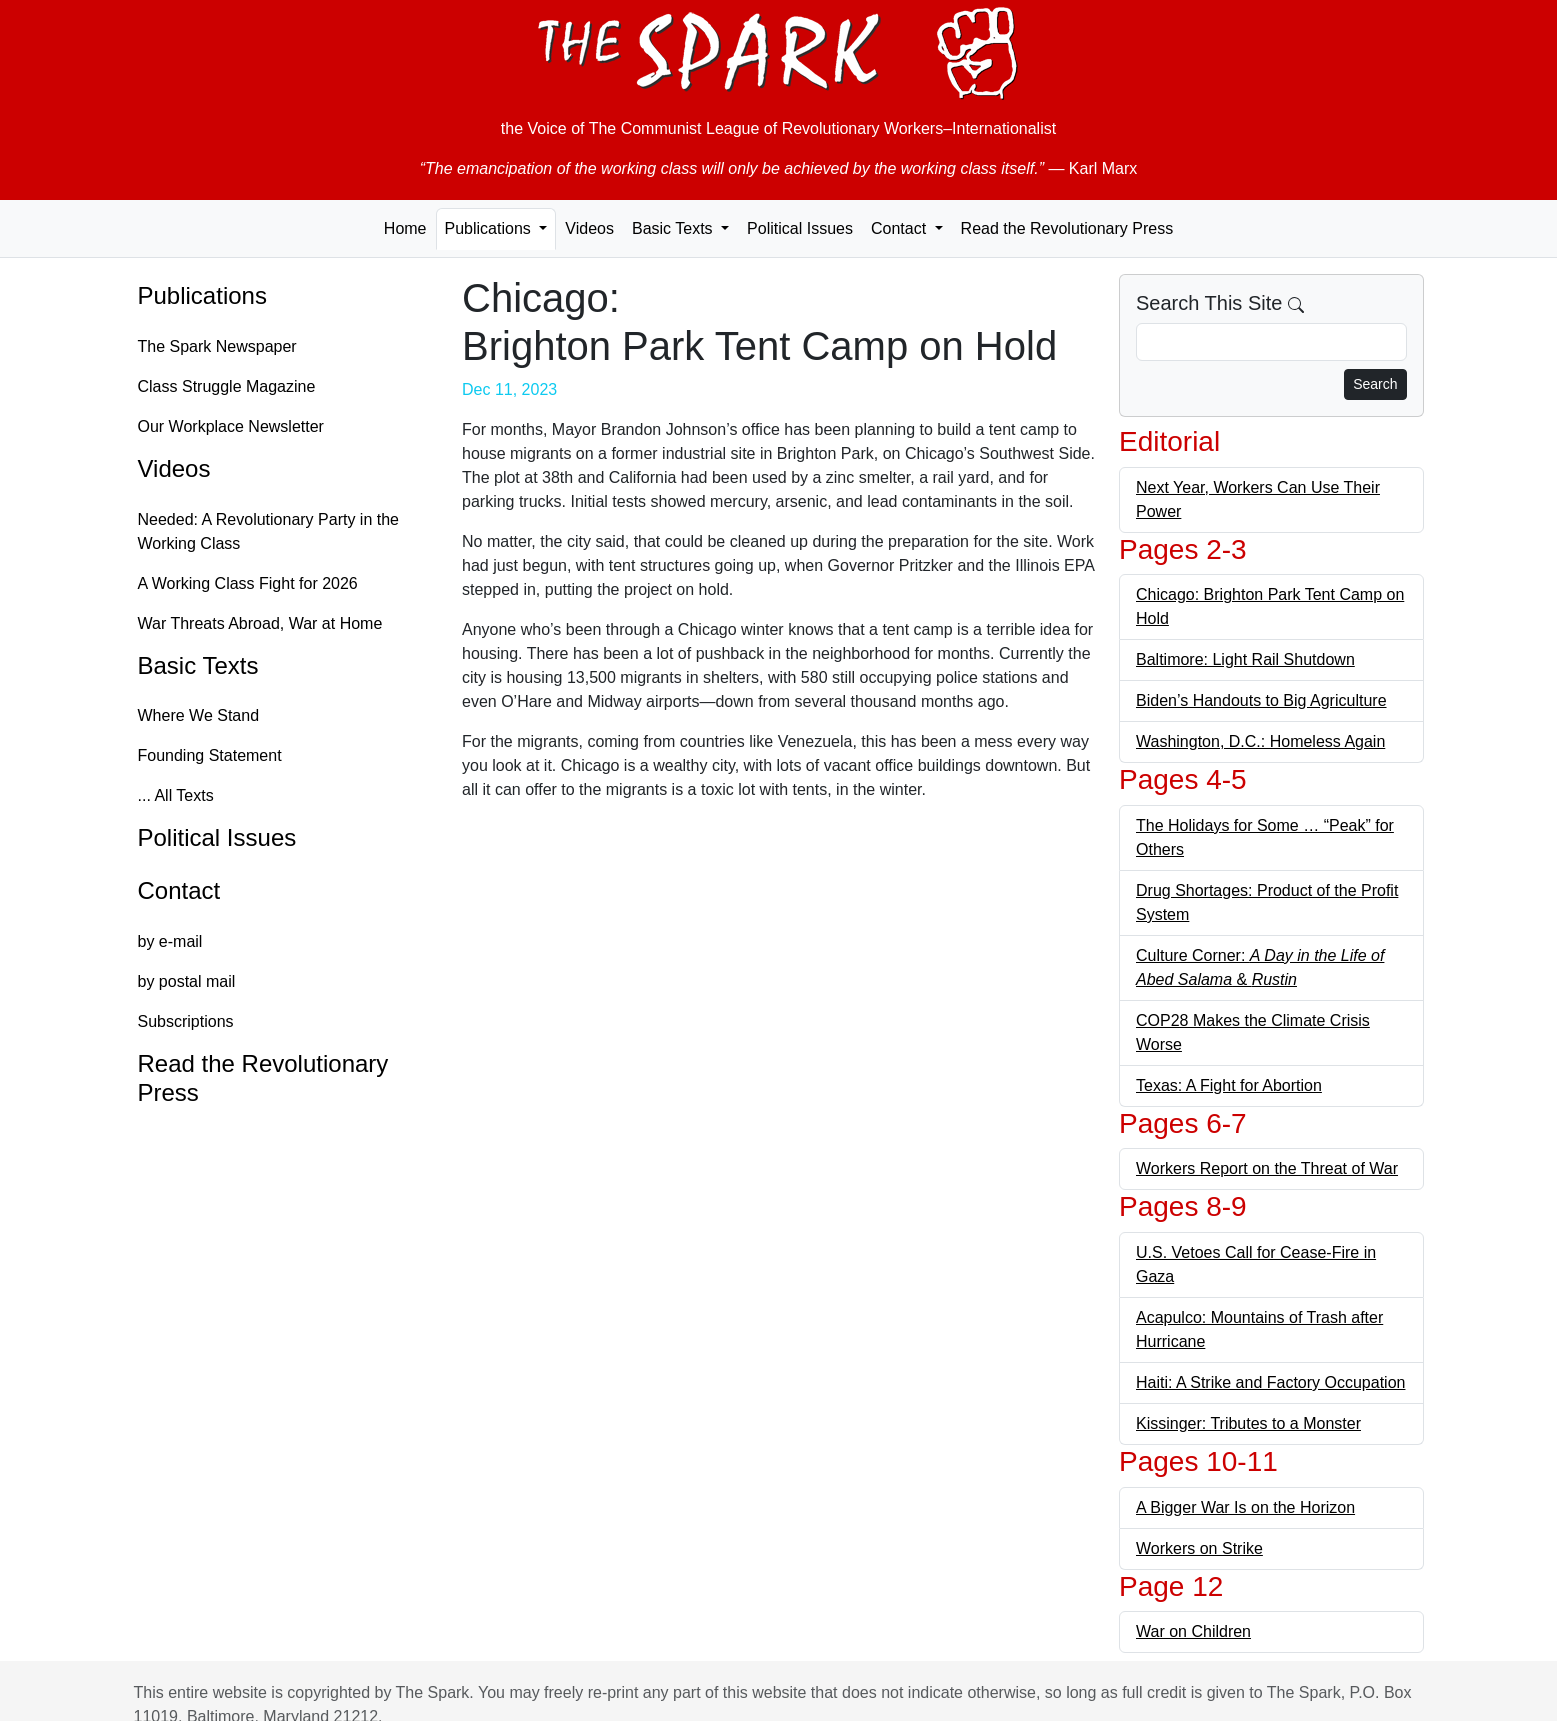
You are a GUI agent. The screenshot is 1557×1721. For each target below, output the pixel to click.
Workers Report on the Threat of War (1267, 1168)
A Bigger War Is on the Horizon (1245, 1507)
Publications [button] (490, 228)
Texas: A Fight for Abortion (1229, 1085)
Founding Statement (210, 755)
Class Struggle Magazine (227, 386)
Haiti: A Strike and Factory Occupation (1270, 1382)
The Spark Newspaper (217, 346)
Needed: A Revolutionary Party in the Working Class (269, 531)
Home (405, 228)
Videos (589, 228)
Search (1375, 384)
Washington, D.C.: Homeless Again (1260, 741)
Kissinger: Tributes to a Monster (1248, 1423)
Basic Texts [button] (674, 228)
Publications (202, 295)
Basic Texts (198, 665)
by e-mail (170, 941)
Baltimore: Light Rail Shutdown (1245, 659)
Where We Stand (199, 715)
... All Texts (176, 795)
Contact (179, 890)
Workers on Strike (1199, 1548)
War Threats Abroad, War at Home (260, 623)
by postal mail (187, 981)
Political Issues (800, 228)
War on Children (1193, 1631)
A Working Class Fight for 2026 (248, 583)
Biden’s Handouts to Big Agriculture (1261, 700)
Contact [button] (901, 228)
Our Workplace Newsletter (231, 426)
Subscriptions (186, 1021)
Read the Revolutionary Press (1067, 228)
